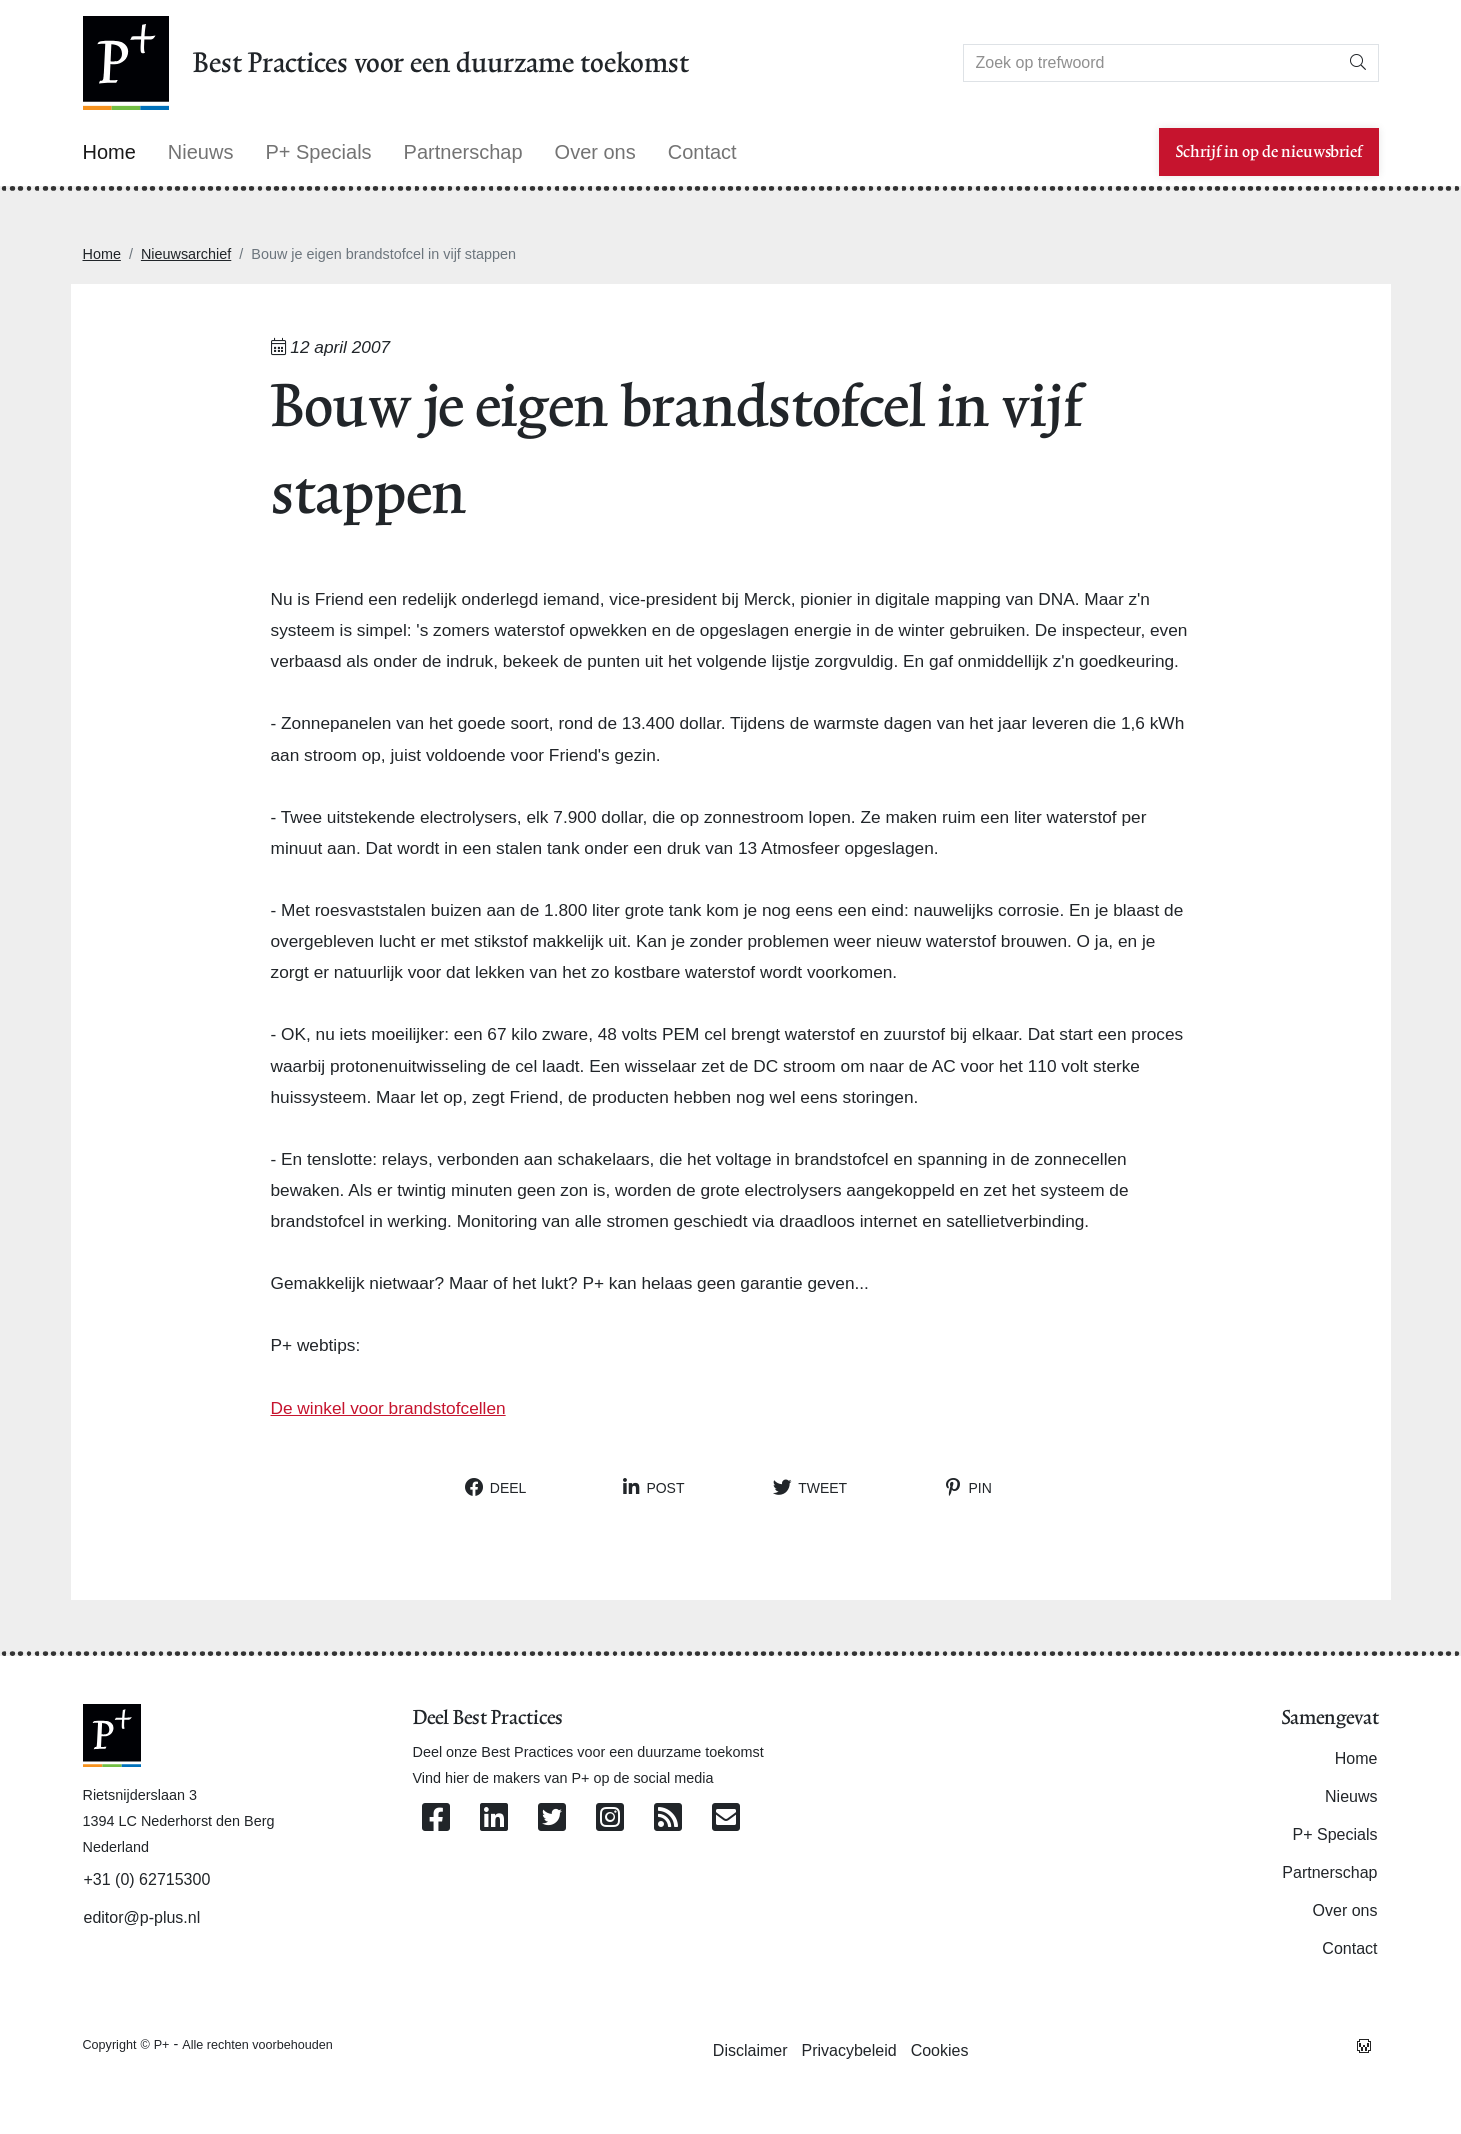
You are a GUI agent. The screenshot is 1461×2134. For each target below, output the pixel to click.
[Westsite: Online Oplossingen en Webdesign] (1364, 2044)
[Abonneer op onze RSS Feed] (668, 1818)
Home (102, 254)
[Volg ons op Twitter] (552, 1818)
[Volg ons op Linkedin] (494, 1818)
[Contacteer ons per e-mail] (726, 1818)
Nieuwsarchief (186, 254)
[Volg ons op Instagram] (610, 1818)
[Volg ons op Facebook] (436, 1818)
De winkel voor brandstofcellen (388, 1408)
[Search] (1151, 63)
